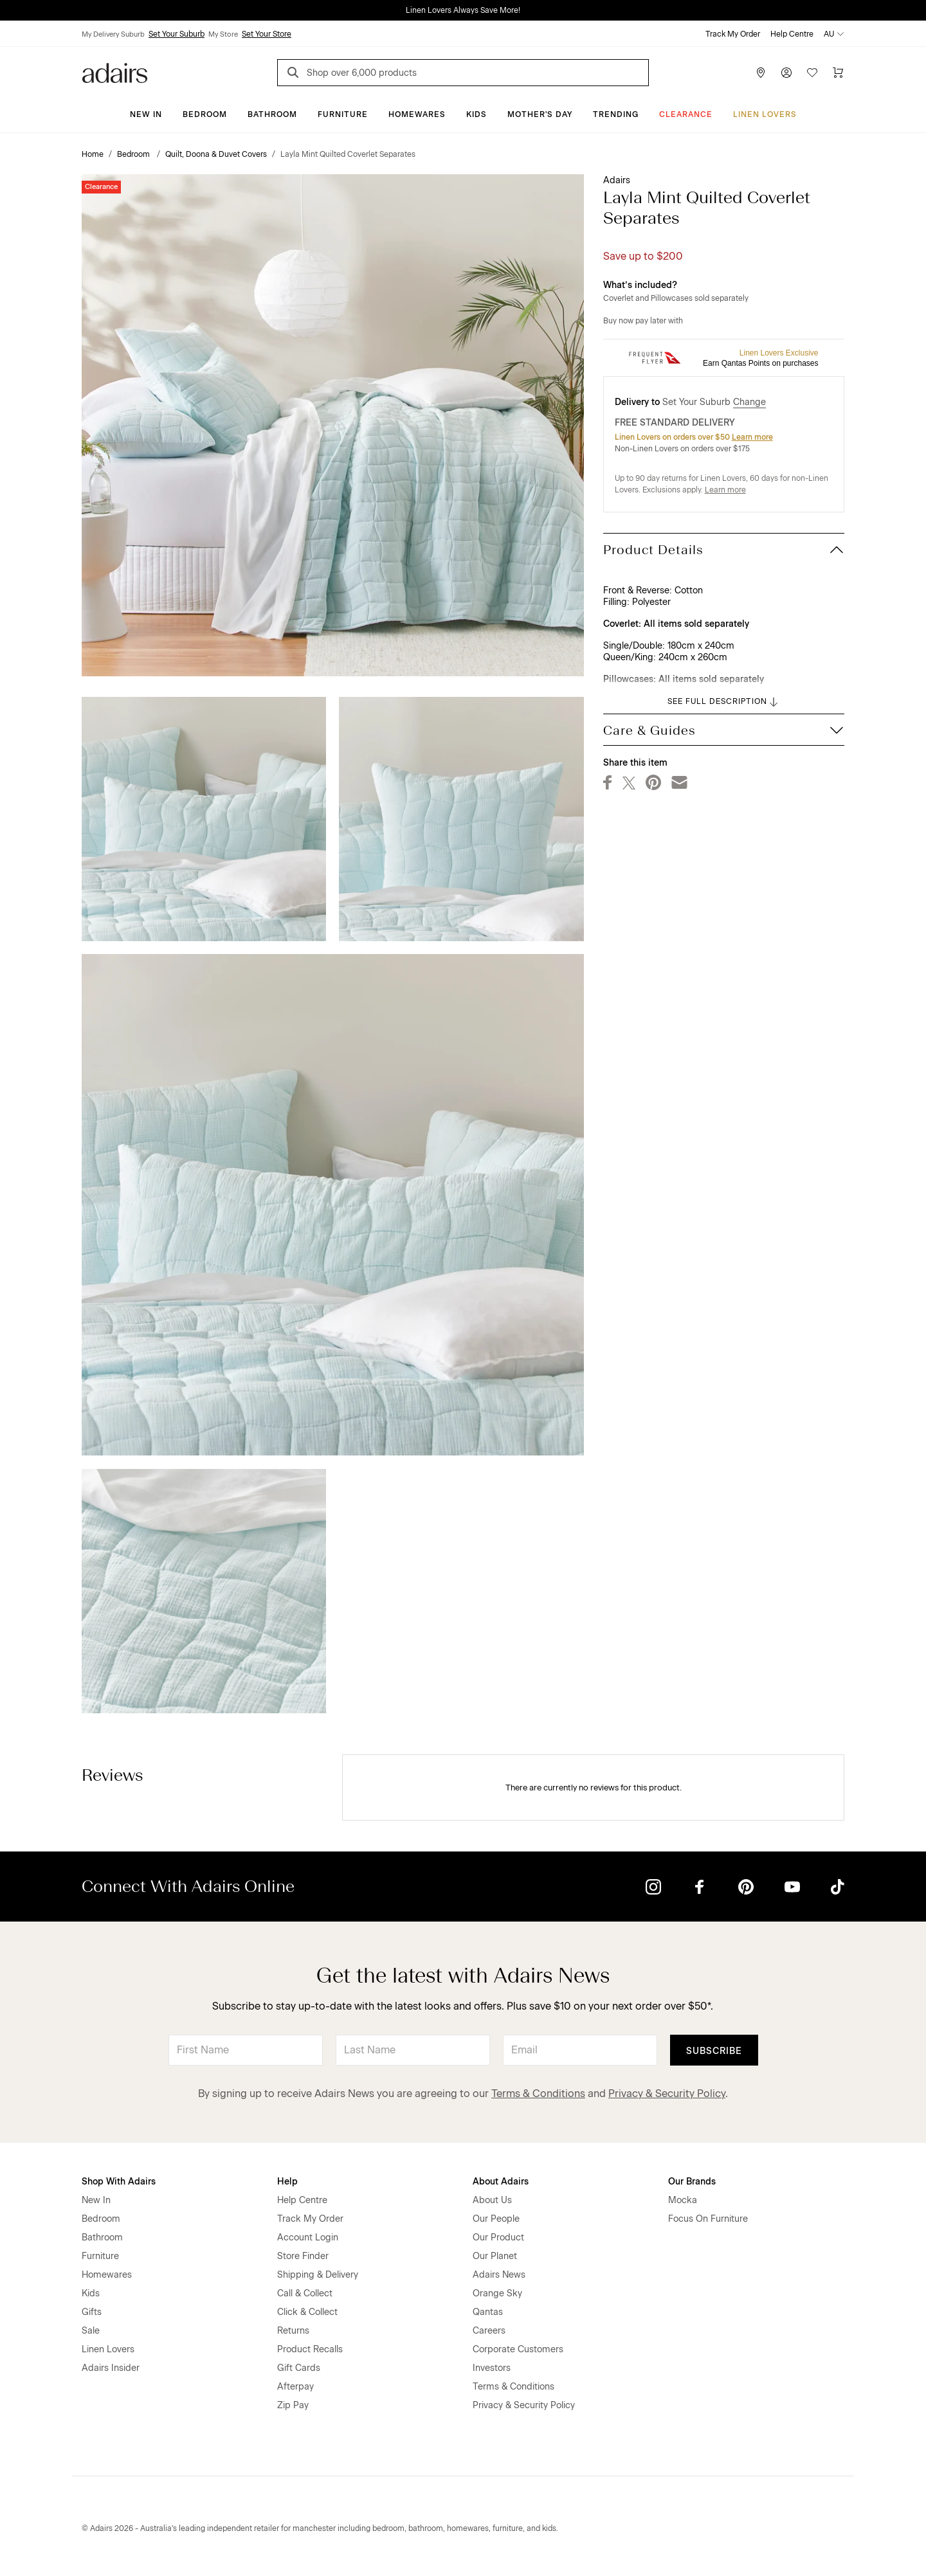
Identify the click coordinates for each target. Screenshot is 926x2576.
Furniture (343, 114)
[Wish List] (812, 72)
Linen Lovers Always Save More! (463, 10)
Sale (91, 2330)
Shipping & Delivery (317, 2274)
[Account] (786, 72)
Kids (476, 114)
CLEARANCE (686, 114)
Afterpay (295, 2386)
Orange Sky (497, 2293)
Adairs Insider (111, 2368)
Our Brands (692, 2181)
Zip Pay (293, 2405)
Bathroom (272, 114)
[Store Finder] (760, 72)
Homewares (417, 114)
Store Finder (303, 2256)
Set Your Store (266, 34)
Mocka (682, 2200)
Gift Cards (298, 2368)
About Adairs (501, 2181)
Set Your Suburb (176, 34)
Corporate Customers (518, 2349)
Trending (616, 114)
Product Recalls (310, 2349)
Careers (489, 2330)
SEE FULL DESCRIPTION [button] (723, 702)
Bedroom (205, 114)
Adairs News (499, 2274)
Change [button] (749, 402)
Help (287, 2181)
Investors (492, 2368)
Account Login (307, 2237)
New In (146, 114)
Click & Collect (307, 2312)
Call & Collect (304, 2293)
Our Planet (495, 2256)
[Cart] (837, 72)
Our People (496, 2218)
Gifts (92, 2312)
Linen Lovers (765, 114)
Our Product (498, 2237)
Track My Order (732, 34)
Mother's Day (539, 114)
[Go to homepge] (114, 72)
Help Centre (791, 34)
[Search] (295, 74)
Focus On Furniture (708, 2218)
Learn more (752, 437)
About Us (492, 2200)
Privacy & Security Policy (666, 2093)
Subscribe (714, 2051)
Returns (293, 2330)
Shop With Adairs (119, 2181)
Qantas (488, 2312)
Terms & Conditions (538, 2093)
